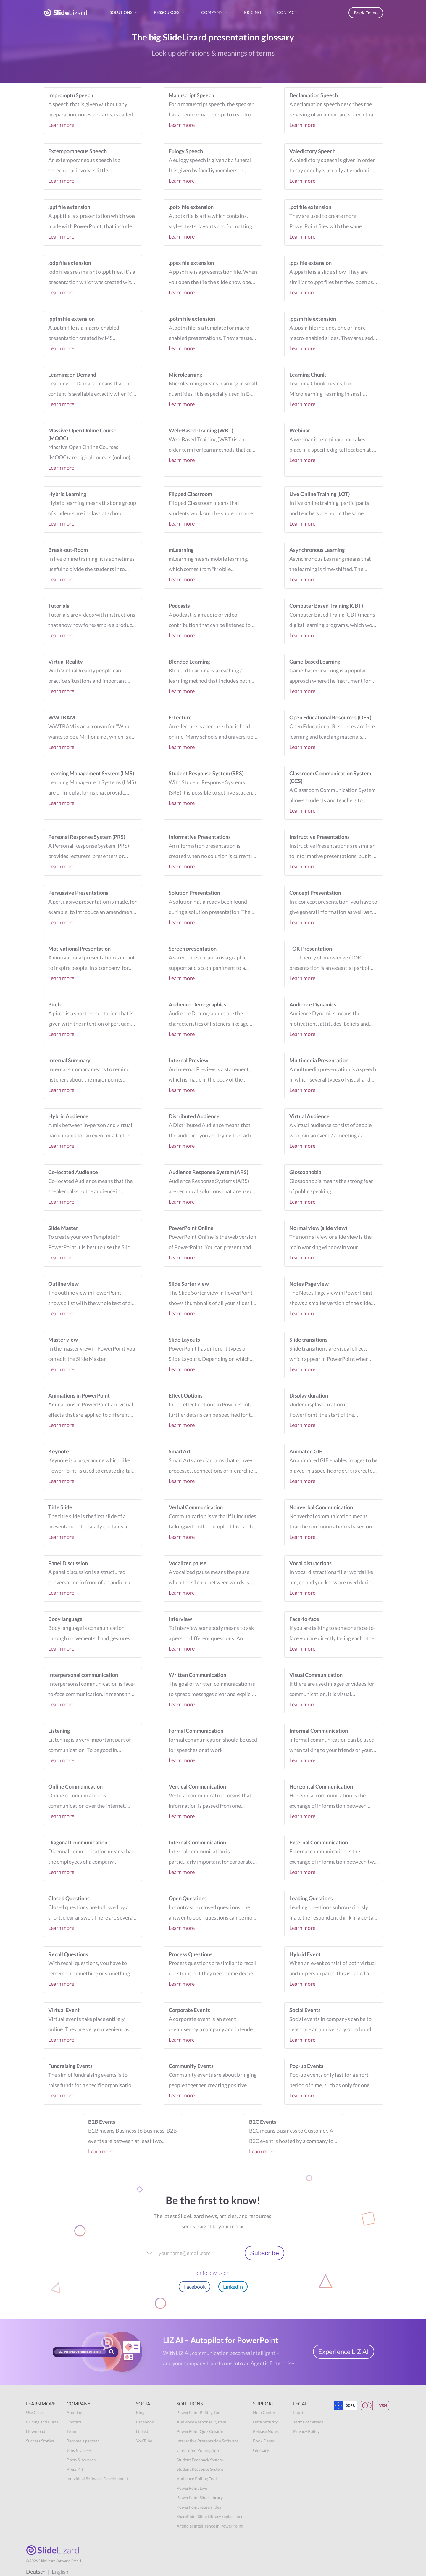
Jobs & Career (79, 2450)
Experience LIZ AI (343, 2351)
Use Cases (35, 2412)
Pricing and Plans (42, 2421)
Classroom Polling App (198, 2450)
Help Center (264, 2412)
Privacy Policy (306, 2431)
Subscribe (264, 2253)
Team (71, 2431)
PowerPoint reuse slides (199, 2506)
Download (35, 2431)
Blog (140, 2412)
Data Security (265, 2421)
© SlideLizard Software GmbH (53, 2561)
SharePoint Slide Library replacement (211, 2516)
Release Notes (266, 2431)
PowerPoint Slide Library (200, 2497)
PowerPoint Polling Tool (199, 2412)
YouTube (144, 2440)
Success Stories (40, 2440)
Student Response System (200, 2469)
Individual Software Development (97, 2478)
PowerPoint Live (192, 2488)
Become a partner (83, 2440)
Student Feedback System (200, 2459)
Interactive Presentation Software (207, 2440)
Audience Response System (201, 2421)
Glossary (261, 2450)
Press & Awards (81, 2459)
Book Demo (366, 12)
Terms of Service (308, 2421)
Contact (74, 2421)
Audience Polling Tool (197, 2478)
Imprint (300, 2412)
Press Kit (75, 2469)
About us (75, 2412)
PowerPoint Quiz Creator (200, 2431)
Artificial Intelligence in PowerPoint (210, 2525)
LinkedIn (233, 2286)
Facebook (194, 2286)
